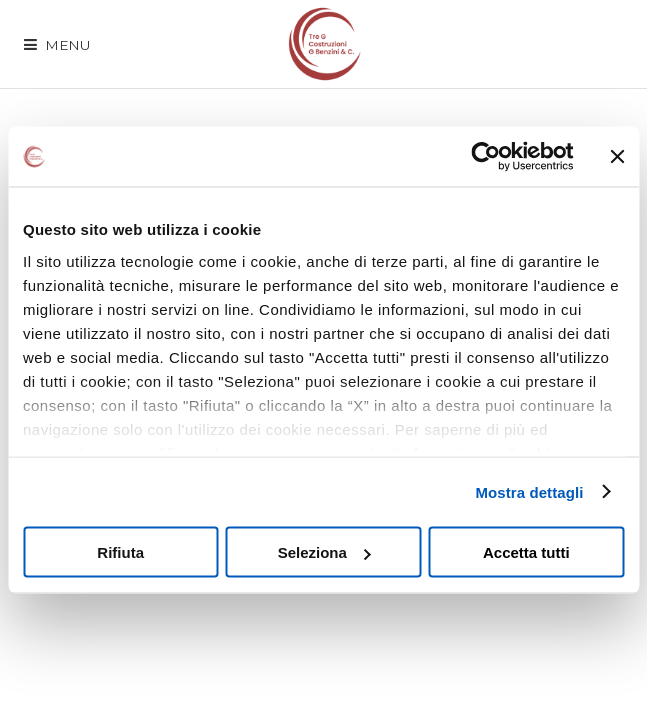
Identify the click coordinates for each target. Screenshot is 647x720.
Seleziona (324, 552)
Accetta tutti (526, 552)
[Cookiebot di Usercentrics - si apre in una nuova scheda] (485, 157)
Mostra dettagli (529, 491)
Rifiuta (120, 552)
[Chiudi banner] (617, 157)
